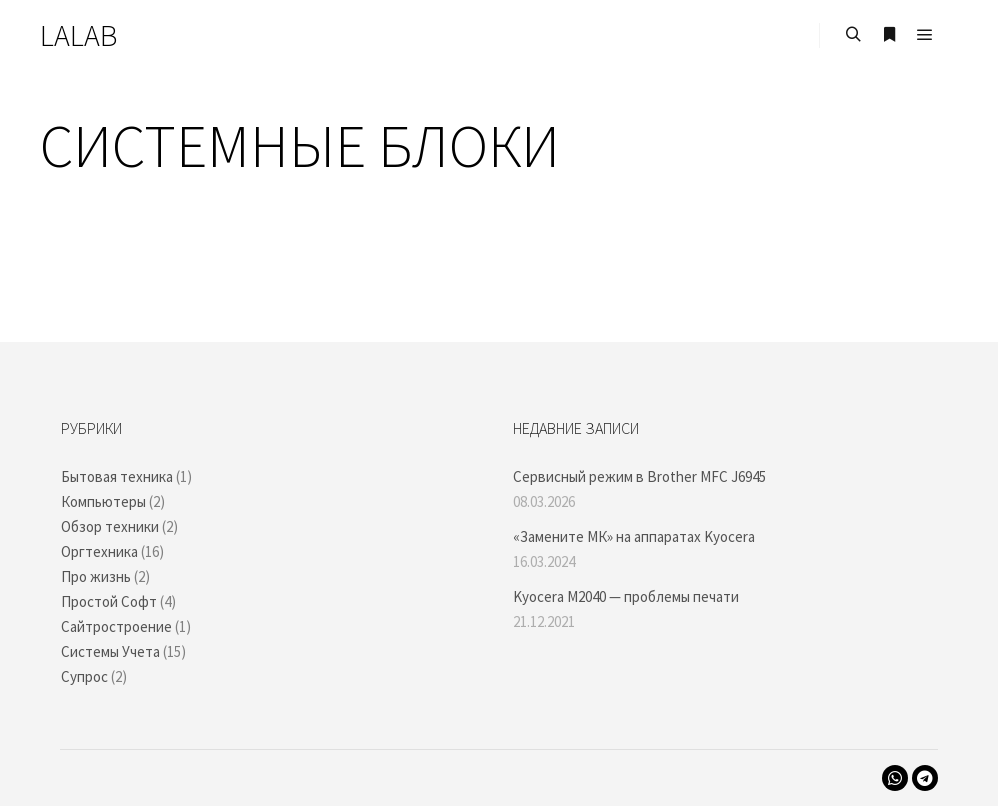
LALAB (78, 35)
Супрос (84, 676)
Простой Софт (109, 601)
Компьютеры (103, 501)
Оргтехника (99, 551)
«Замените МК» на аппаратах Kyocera (634, 536)
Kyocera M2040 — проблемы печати (626, 596)
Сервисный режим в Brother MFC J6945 (639, 476)
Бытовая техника (117, 476)
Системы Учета (110, 651)
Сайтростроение (116, 626)
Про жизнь (96, 576)
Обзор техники (110, 526)
